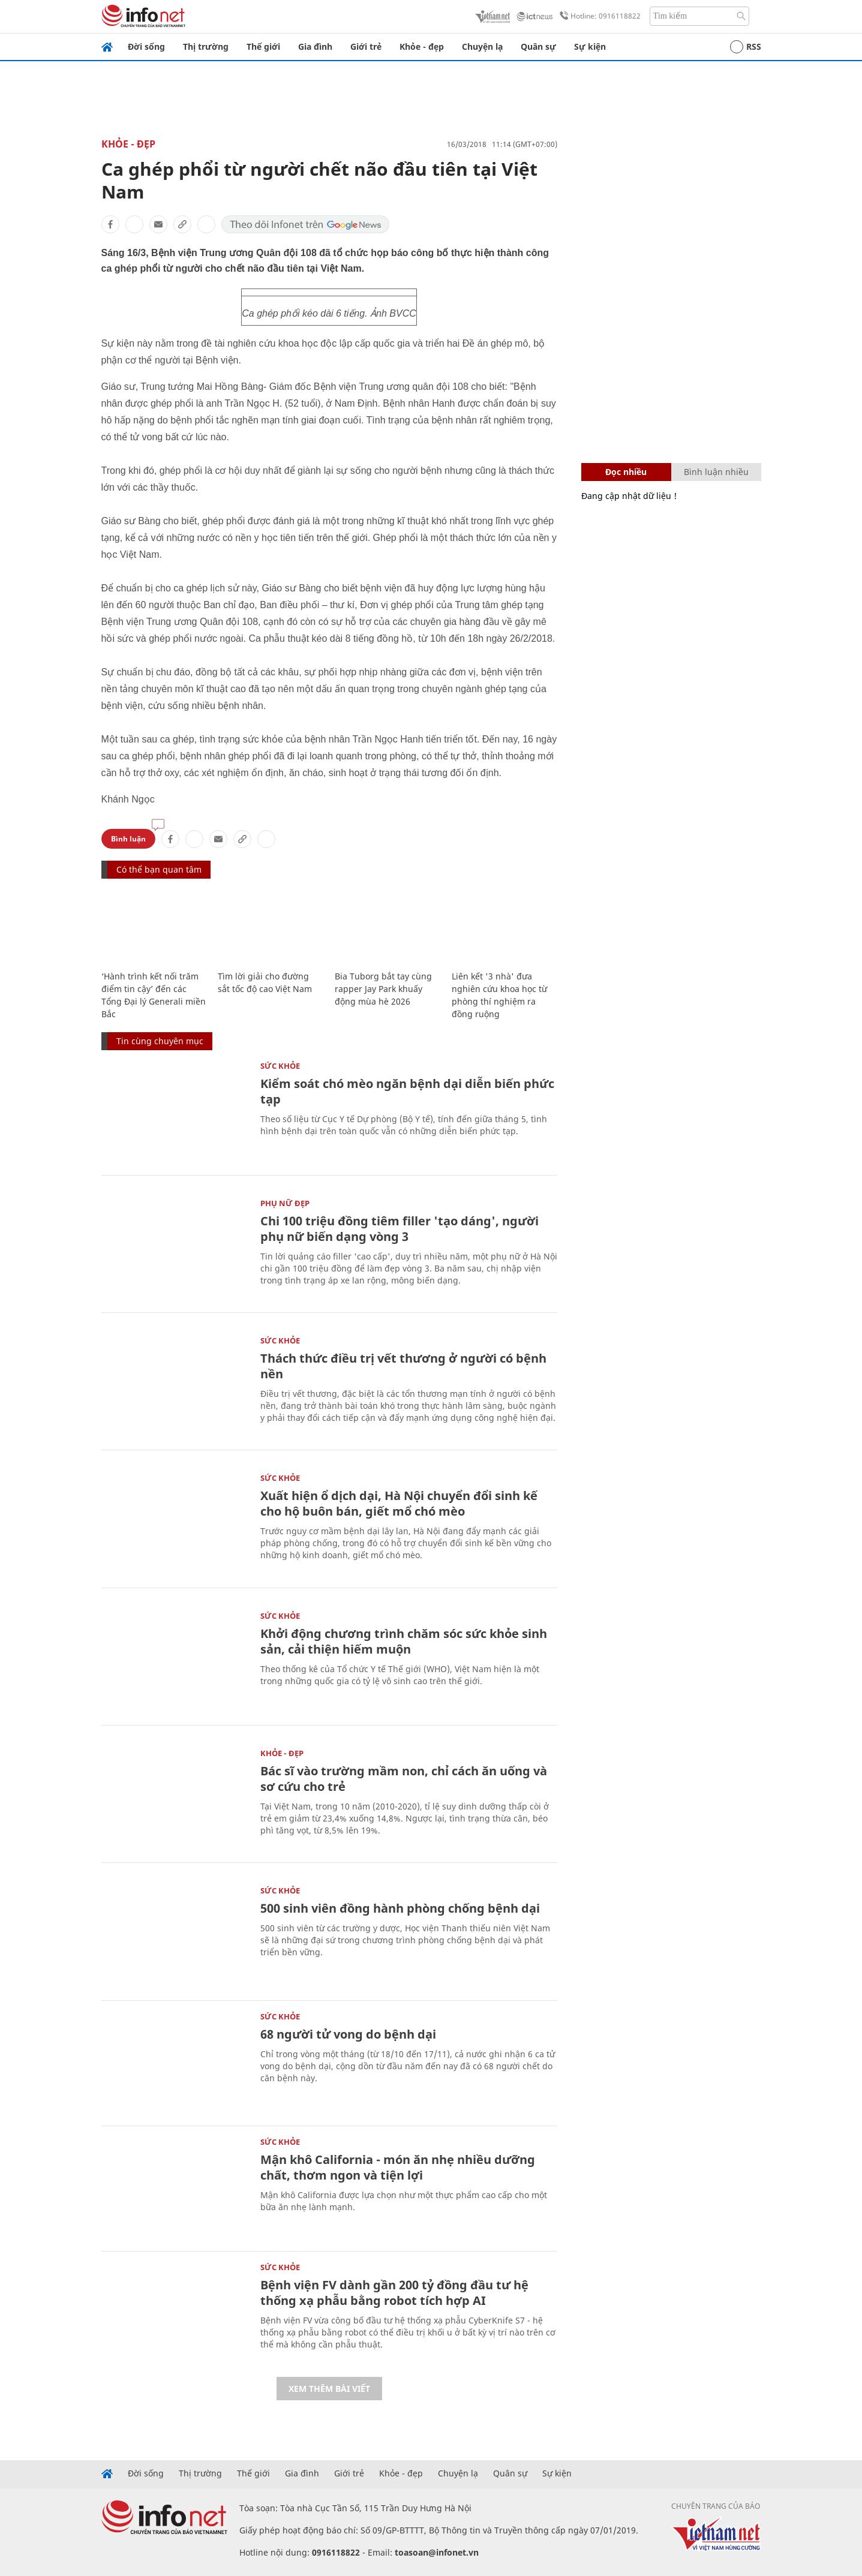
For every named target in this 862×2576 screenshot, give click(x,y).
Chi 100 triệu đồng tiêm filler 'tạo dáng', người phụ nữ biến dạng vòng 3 (399, 1229)
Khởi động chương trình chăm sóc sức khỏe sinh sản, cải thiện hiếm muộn (403, 1641)
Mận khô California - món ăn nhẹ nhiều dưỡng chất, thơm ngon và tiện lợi (397, 2167)
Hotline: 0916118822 (598, 16)
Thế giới (263, 46)
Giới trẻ (366, 46)
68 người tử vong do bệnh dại (348, 2034)
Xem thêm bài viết (329, 2388)
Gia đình (315, 46)
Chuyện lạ (482, 46)
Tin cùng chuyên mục (159, 1041)
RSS (745, 46)
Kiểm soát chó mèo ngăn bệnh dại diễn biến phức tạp (407, 1091)
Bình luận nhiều (716, 471)
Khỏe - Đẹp (128, 144)
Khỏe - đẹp (422, 46)
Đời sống (146, 46)
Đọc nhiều (626, 471)
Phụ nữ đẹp (285, 1203)
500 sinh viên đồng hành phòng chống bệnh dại (400, 1908)
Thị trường (206, 46)
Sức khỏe (280, 1065)
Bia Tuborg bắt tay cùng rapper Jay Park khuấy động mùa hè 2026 (383, 988)
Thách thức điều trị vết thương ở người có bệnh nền (403, 1366)
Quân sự (538, 46)
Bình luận (128, 839)
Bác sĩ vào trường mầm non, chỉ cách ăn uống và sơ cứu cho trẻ (403, 1779)
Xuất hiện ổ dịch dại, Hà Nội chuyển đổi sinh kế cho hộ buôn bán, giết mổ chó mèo (398, 1503)
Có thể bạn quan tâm (159, 869)
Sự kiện (590, 46)
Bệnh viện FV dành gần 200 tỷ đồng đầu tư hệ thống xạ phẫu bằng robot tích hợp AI (394, 2293)
